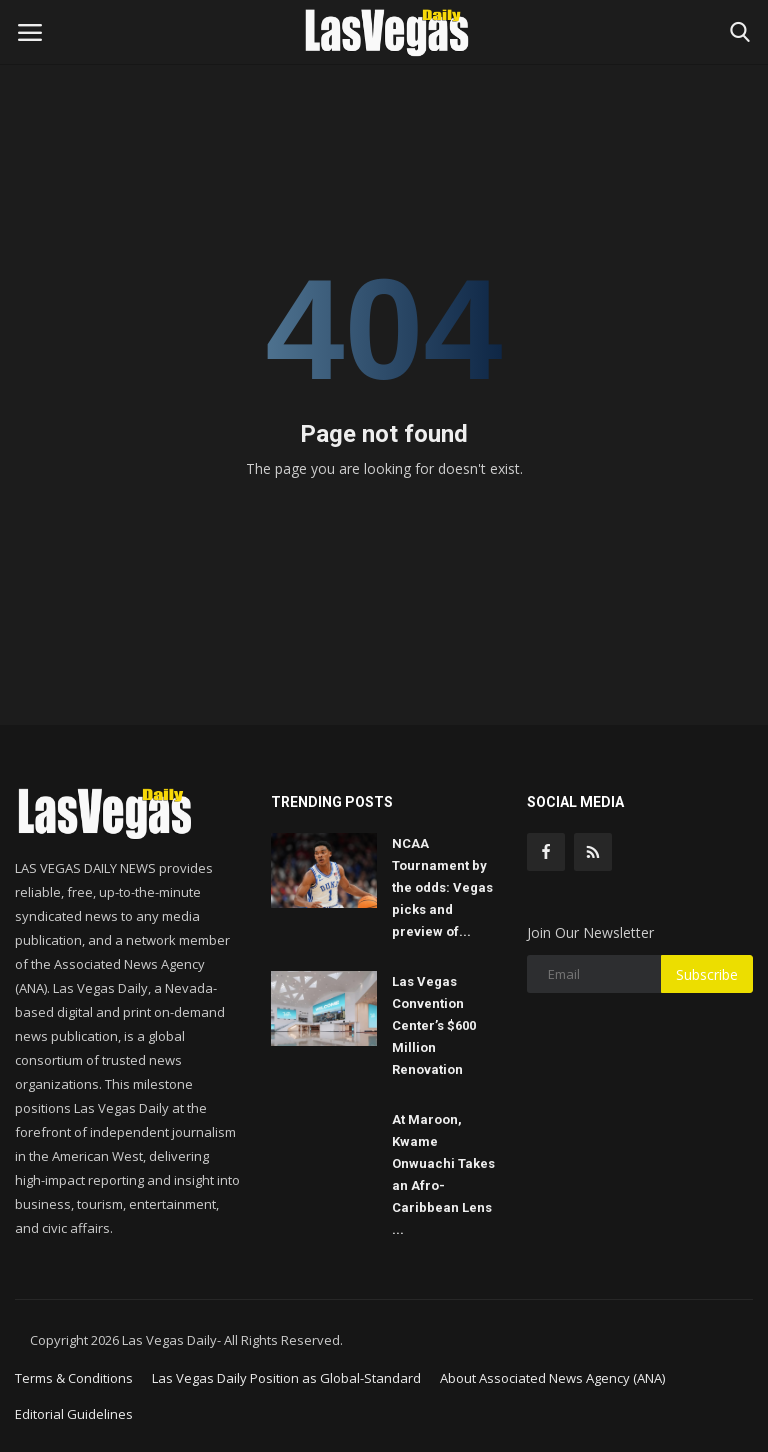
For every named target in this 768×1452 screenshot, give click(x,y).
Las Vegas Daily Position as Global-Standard (286, 1378)
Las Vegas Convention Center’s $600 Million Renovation (434, 1025)
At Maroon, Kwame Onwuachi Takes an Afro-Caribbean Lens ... (443, 1174)
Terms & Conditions (74, 1378)
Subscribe (707, 974)
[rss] (593, 852)
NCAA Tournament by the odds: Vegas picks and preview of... (442, 887)
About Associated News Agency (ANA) (552, 1378)
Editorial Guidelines (74, 1414)
